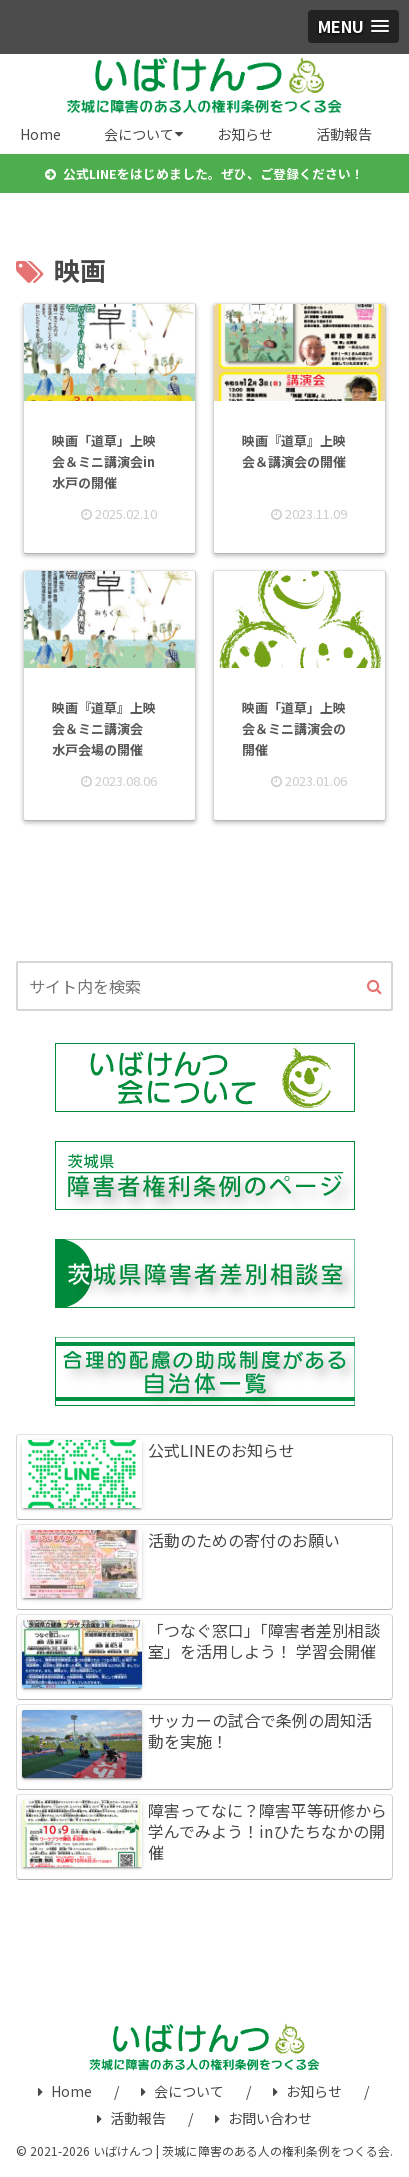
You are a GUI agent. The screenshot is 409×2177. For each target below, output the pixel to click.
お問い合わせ (263, 2118)
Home (65, 2091)
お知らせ (307, 2091)
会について (182, 2091)
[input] (204, 986)
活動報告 (131, 2118)
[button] (374, 987)
